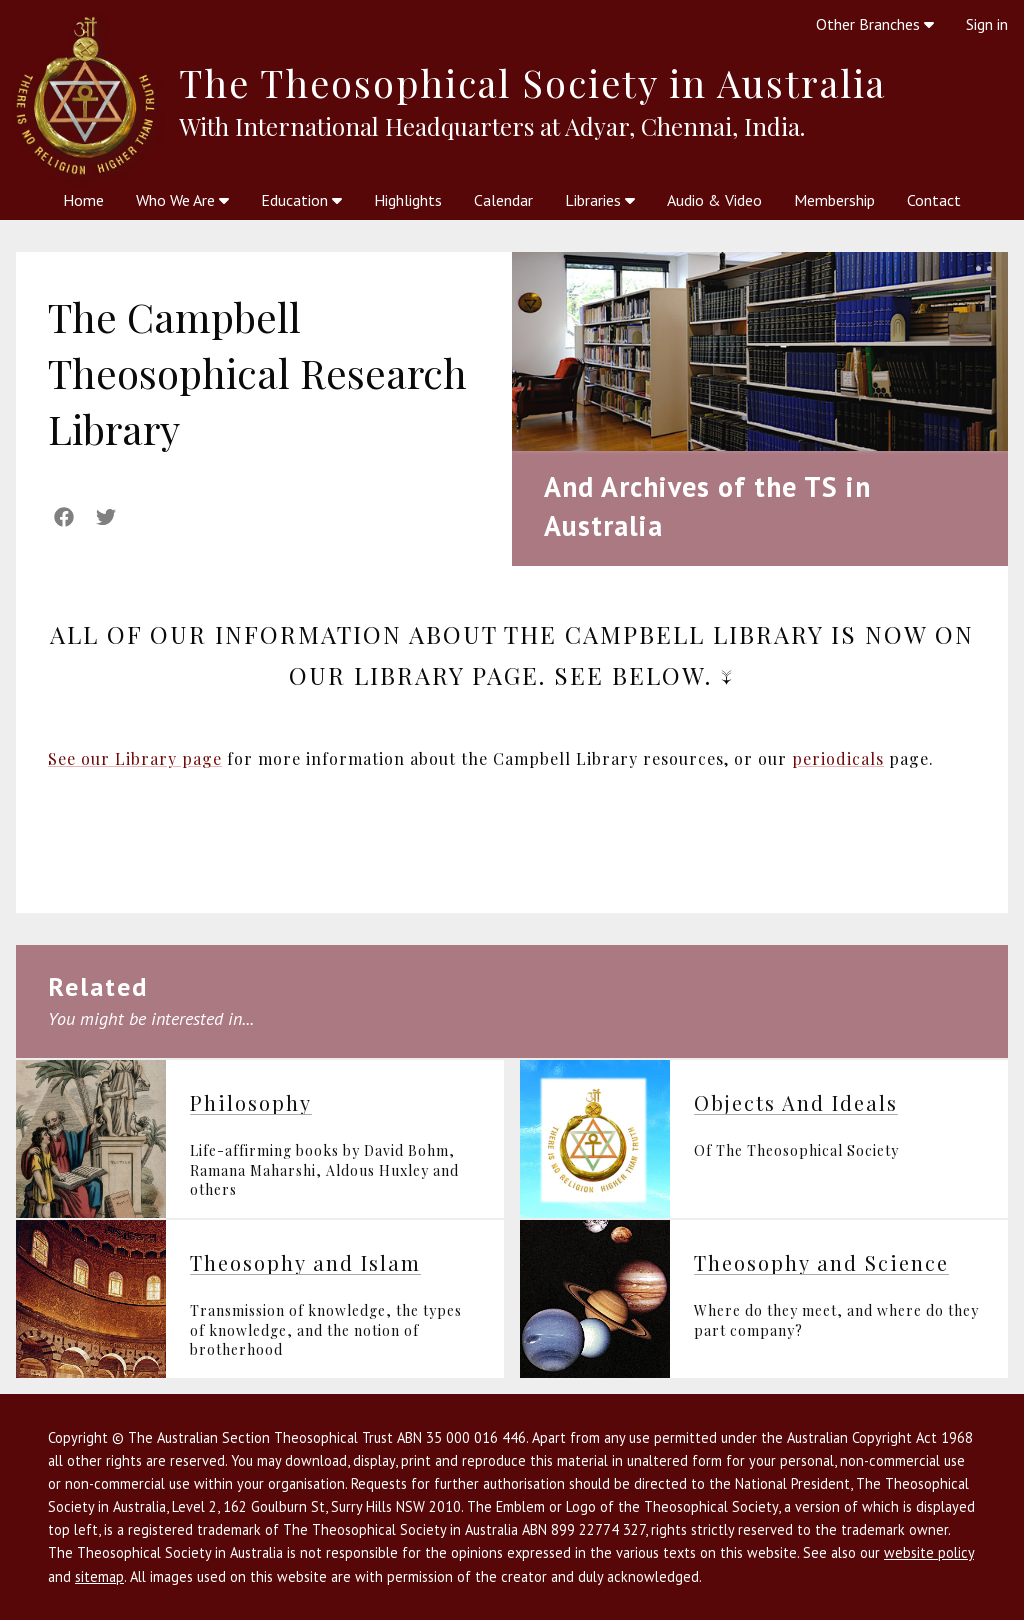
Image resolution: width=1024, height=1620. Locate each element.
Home (83, 200)
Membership (834, 200)
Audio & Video (714, 200)
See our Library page (135, 758)
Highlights (408, 200)
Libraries (600, 200)
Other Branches (875, 24)
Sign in (987, 24)
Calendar (503, 200)
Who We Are (182, 200)
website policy (929, 1552)
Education (301, 200)
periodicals (838, 758)
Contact (934, 200)
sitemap (99, 1576)
